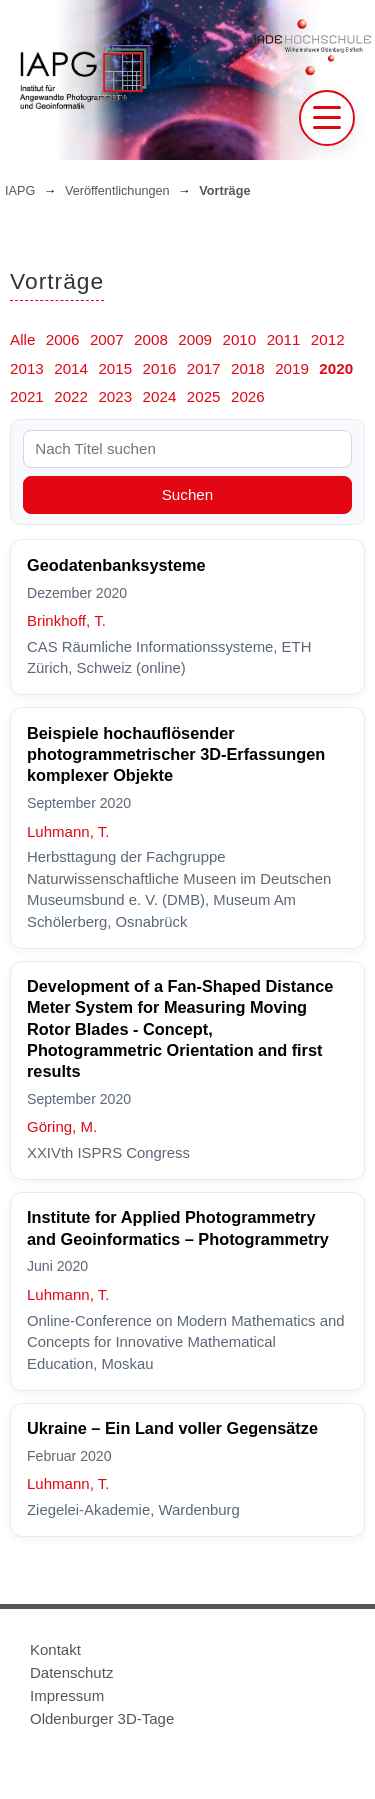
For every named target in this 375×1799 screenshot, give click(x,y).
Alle (22, 339)
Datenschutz (71, 1672)
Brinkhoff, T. (66, 620)
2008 (151, 339)
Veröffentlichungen (117, 191)
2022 (71, 396)
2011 (284, 339)
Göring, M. (62, 1126)
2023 (115, 396)
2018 (248, 368)
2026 (248, 396)
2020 (336, 368)
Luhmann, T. (68, 831)
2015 (115, 368)
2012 (328, 339)
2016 (160, 368)
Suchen (188, 494)
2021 (27, 396)
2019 (292, 368)
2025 (204, 396)
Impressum (67, 1695)
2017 (204, 368)
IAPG (20, 191)
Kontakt (55, 1649)
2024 (160, 396)
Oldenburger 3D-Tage (102, 1718)
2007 (107, 339)
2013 (27, 368)
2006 (63, 339)
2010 (239, 339)
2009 (195, 339)
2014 (71, 368)
